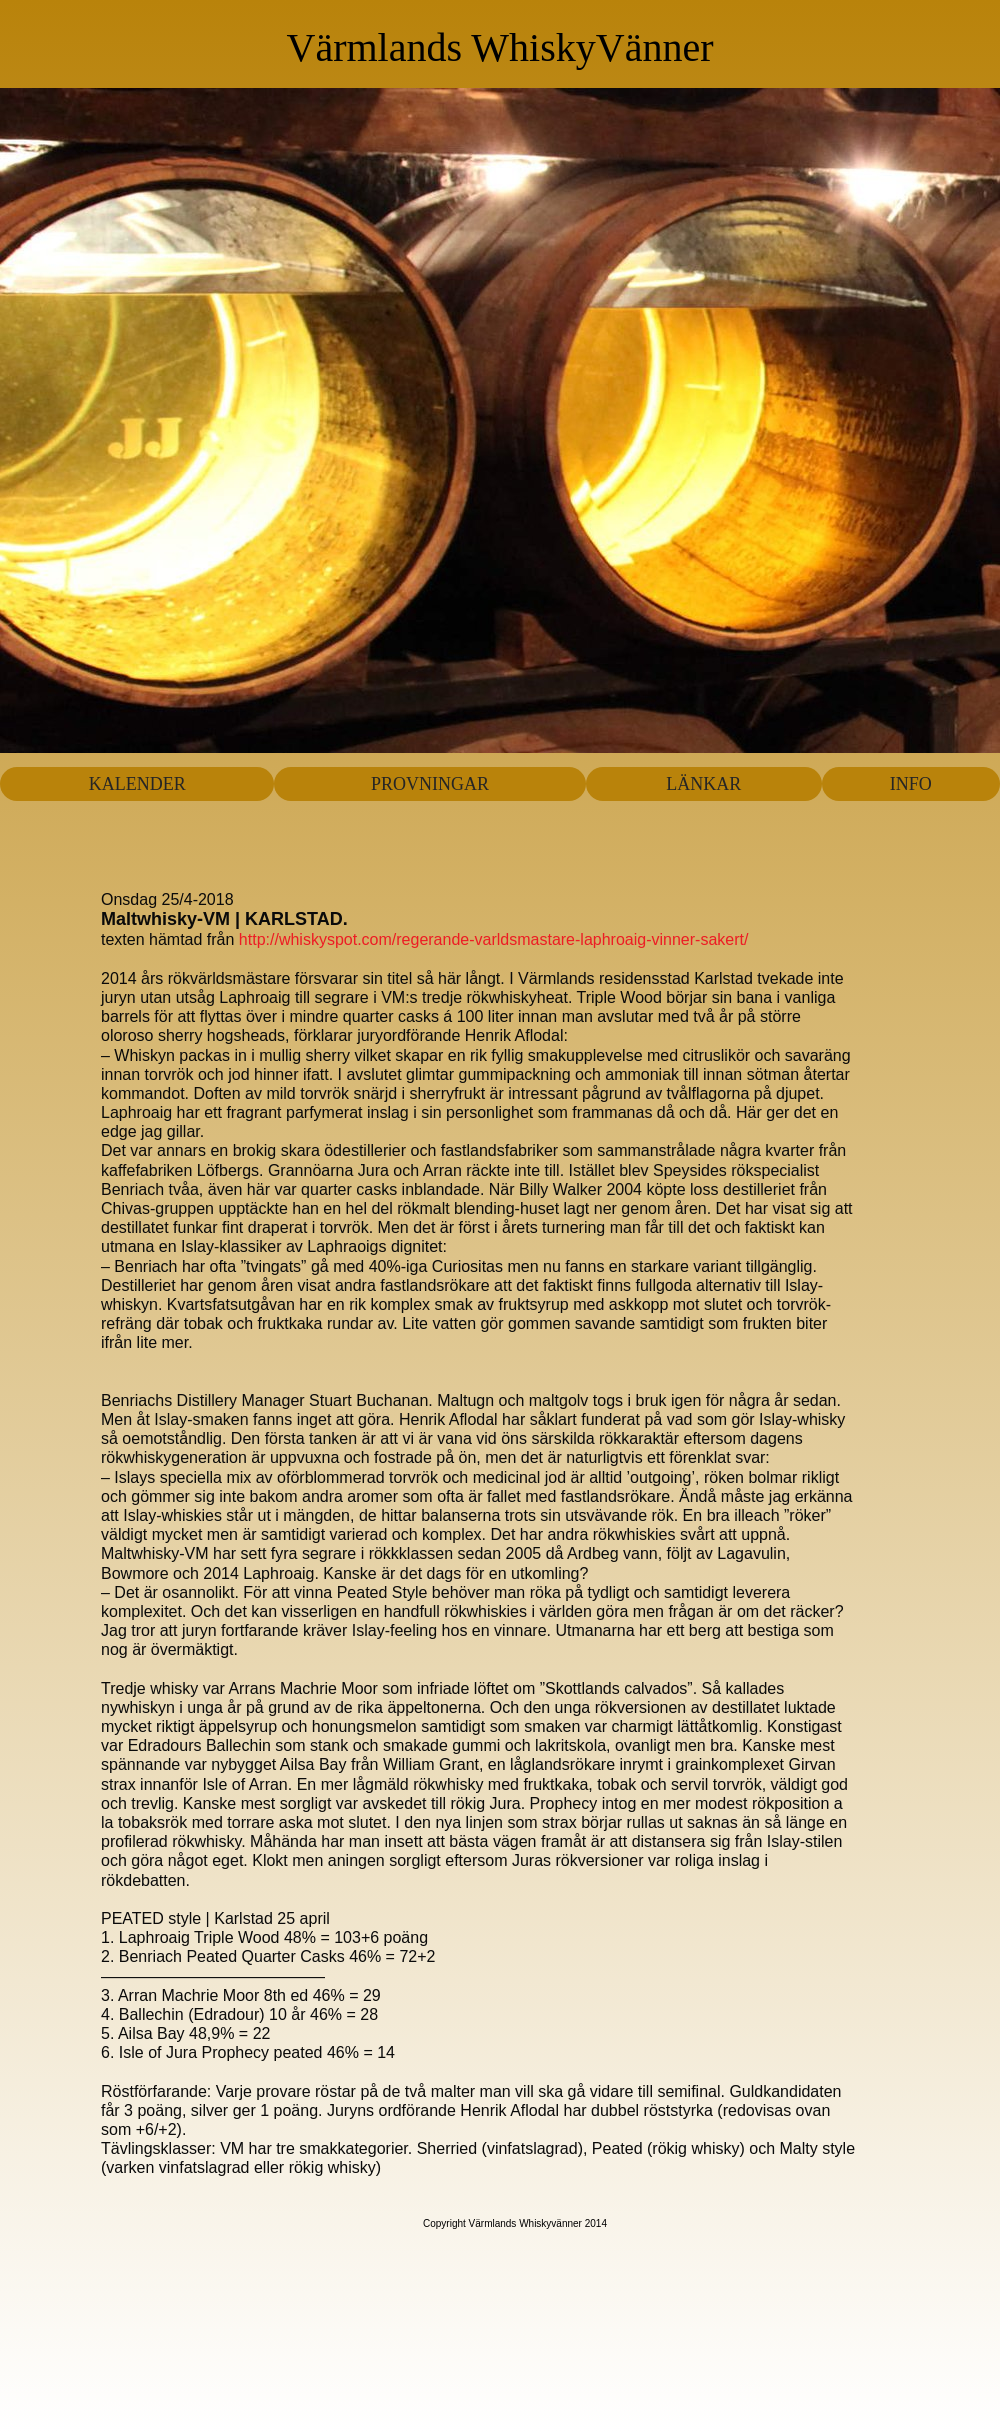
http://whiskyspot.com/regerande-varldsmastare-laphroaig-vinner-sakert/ (491, 939)
